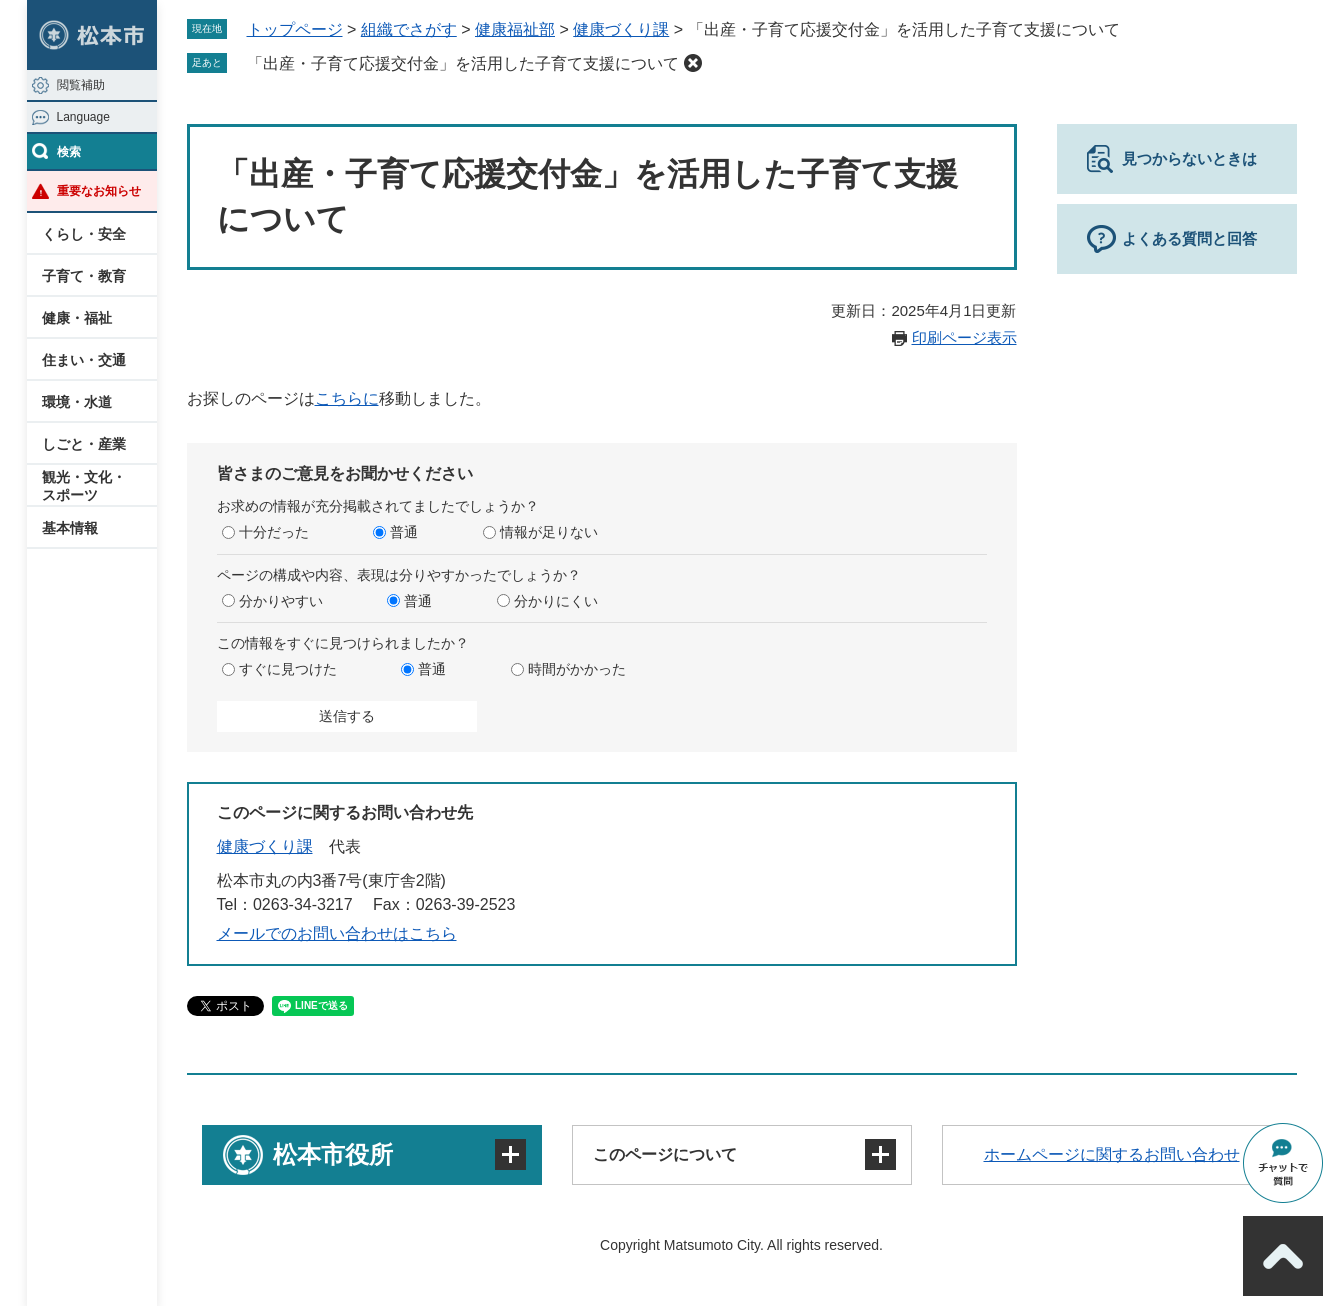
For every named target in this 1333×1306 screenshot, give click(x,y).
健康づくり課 (621, 29)
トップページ (295, 29)
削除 (693, 63)
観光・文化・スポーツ (84, 486)
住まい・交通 (84, 360)
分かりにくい (556, 601)
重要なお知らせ (99, 191)
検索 (69, 152)
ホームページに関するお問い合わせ (1112, 1154)
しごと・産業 (84, 444)
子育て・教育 (84, 276)
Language (83, 117)
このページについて (665, 1154)
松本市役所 (333, 1154)
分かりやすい (281, 601)
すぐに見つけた (288, 669)
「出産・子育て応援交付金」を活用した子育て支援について (463, 63)
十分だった (274, 532)
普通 (404, 532)
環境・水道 (77, 402)
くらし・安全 (84, 234)
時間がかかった (577, 669)
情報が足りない (549, 532)
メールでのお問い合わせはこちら (337, 933)
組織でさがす (409, 29)
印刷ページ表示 (964, 337)
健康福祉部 (515, 29)
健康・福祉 (77, 318)
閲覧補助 (81, 85)
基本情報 (70, 528)
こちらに (347, 398)
